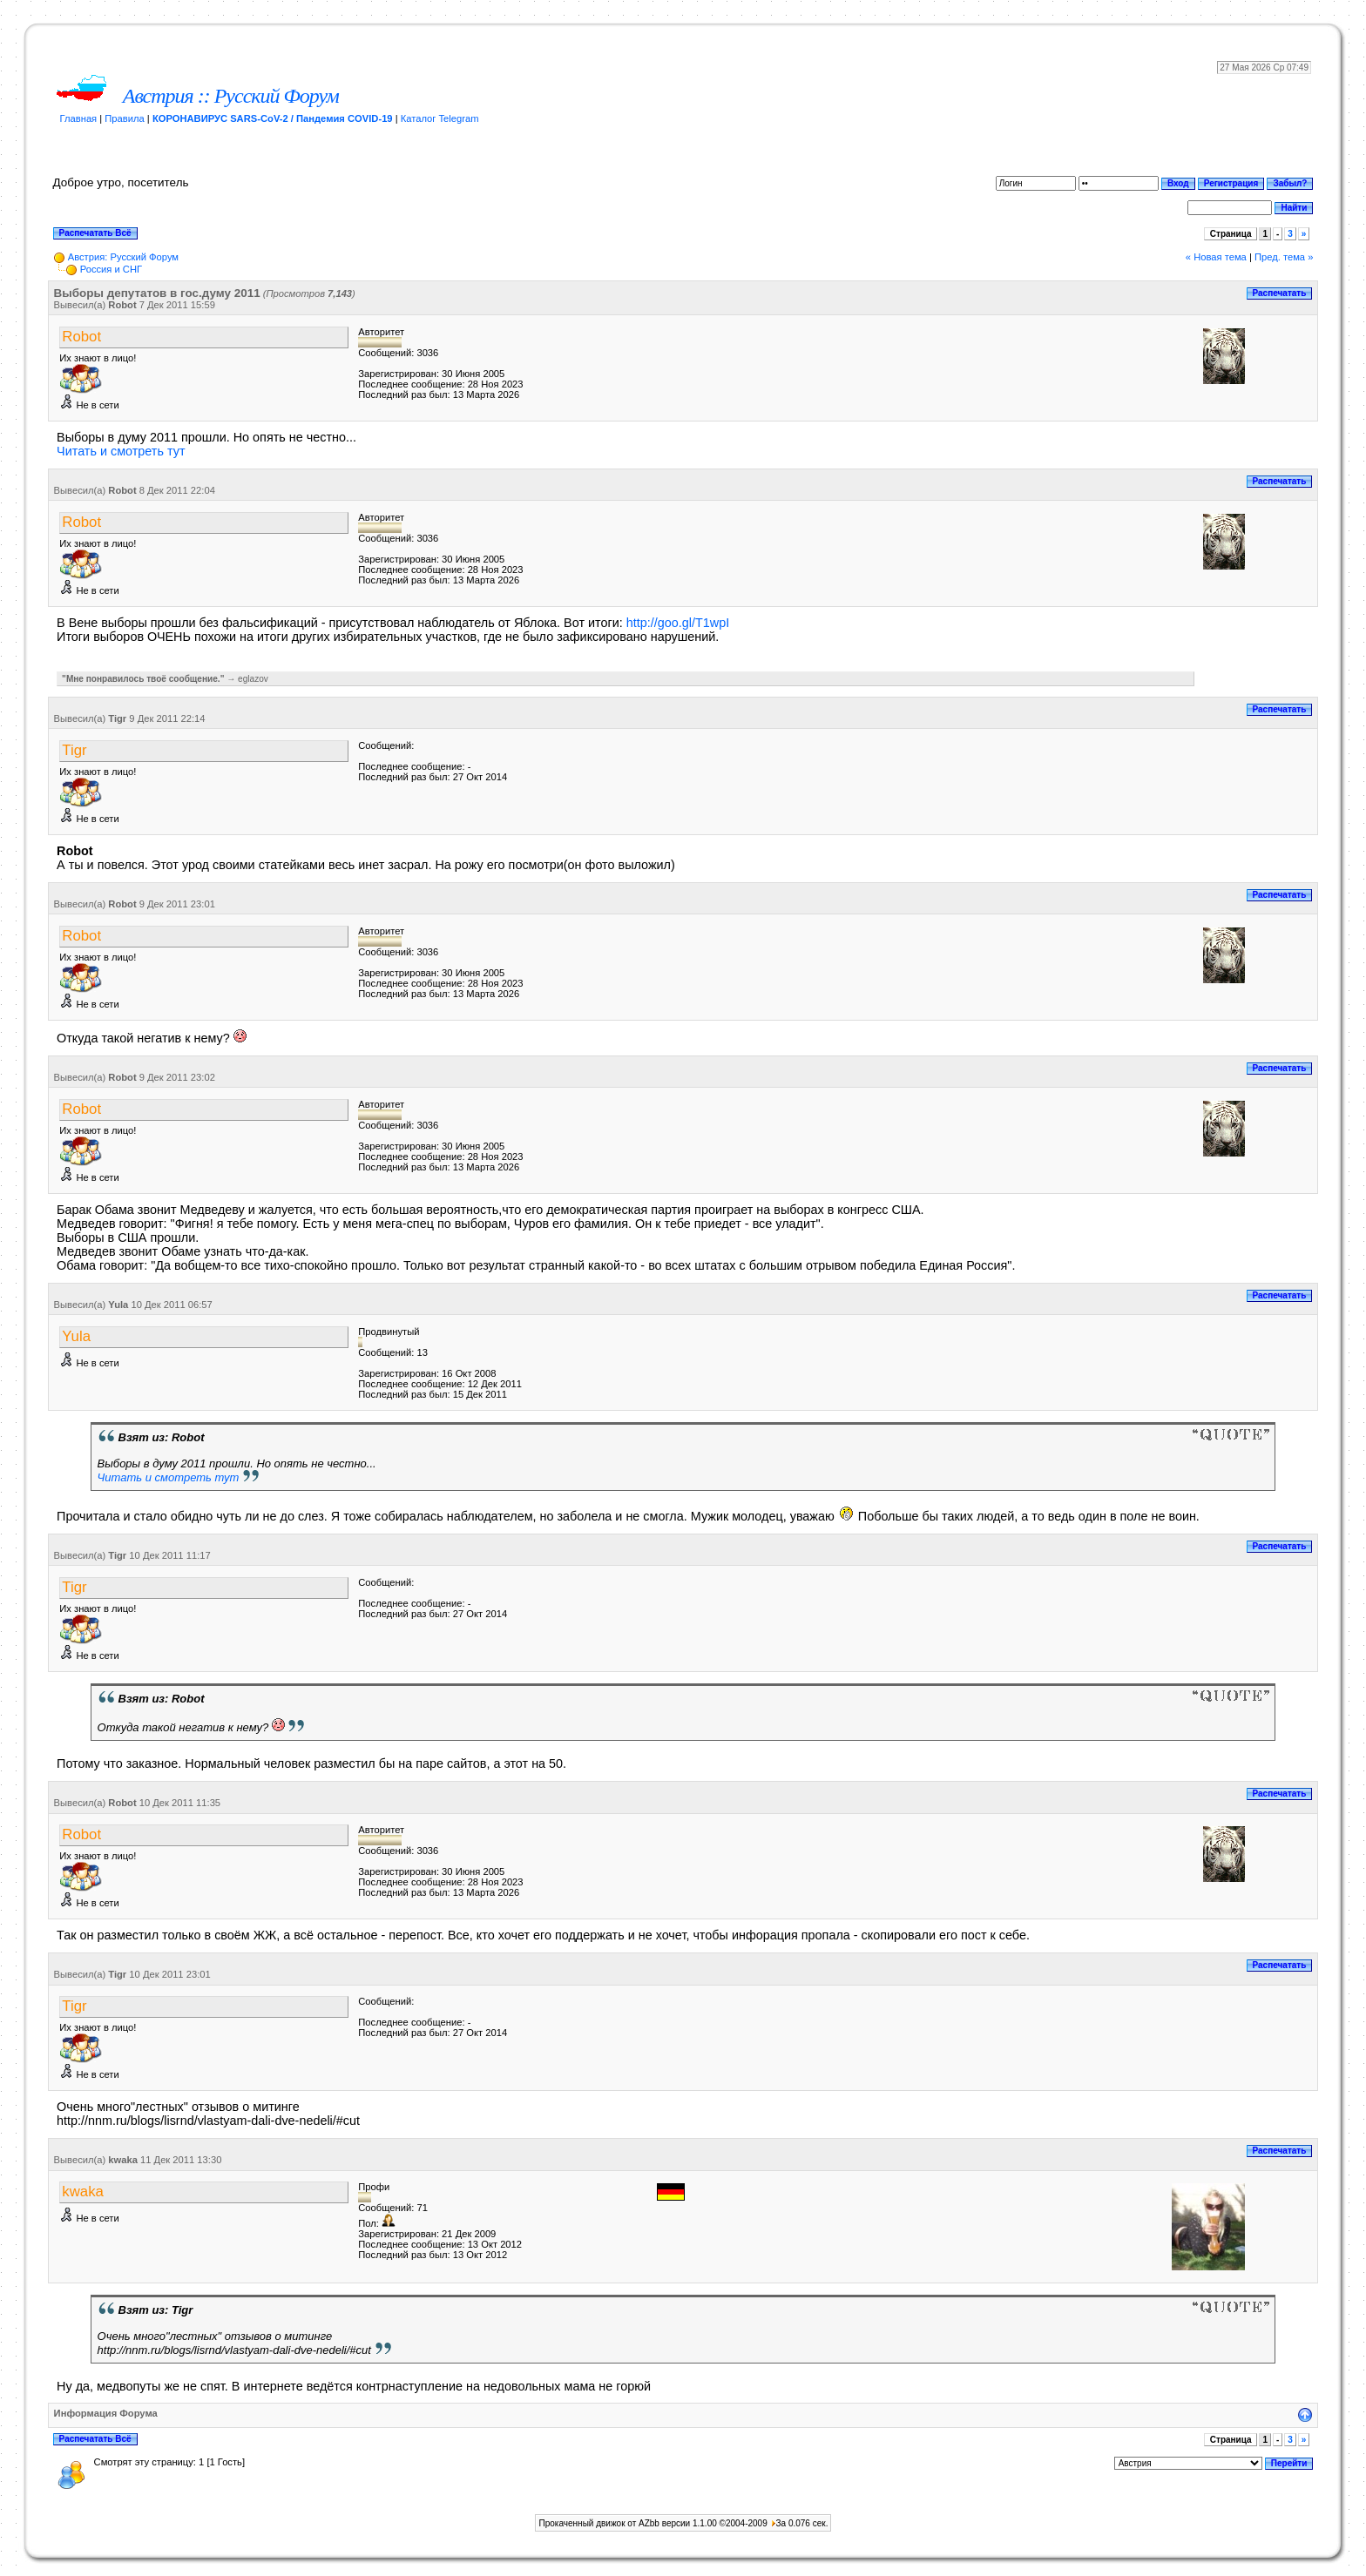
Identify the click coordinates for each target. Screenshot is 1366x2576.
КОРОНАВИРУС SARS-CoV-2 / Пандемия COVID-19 (272, 118)
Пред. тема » (1283, 257)
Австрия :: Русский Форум (231, 95)
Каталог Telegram (440, 118)
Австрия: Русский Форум (123, 257)
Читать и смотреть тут (121, 451)
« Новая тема (1216, 257)
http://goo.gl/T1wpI (677, 623)
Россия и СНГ (111, 269)
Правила (124, 118)
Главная (79, 118)
